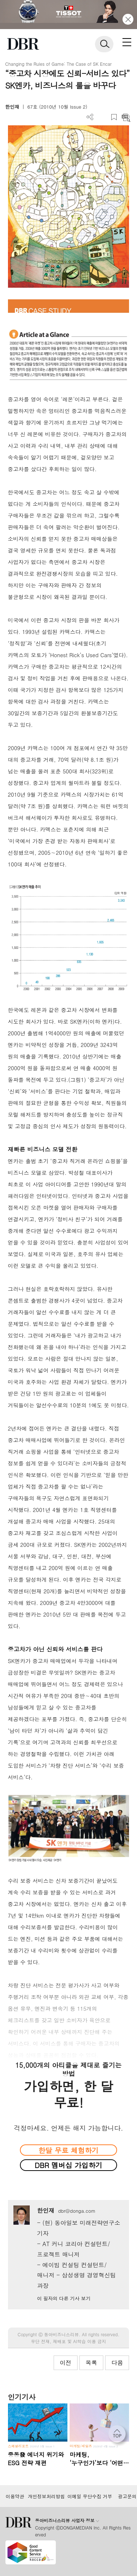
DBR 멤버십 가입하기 (69, 2165)
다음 (117, 2362)
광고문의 (127, 2496)
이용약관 (15, 2496)
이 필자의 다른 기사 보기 (63, 2298)
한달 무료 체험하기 (68, 2150)
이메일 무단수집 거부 (89, 2496)
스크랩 (114, 117)
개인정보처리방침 (46, 2496)
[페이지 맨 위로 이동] (119, 2436)
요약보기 (126, 117)
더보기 (90, 117)
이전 (65, 2362)
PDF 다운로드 (102, 117)
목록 (91, 2362)
